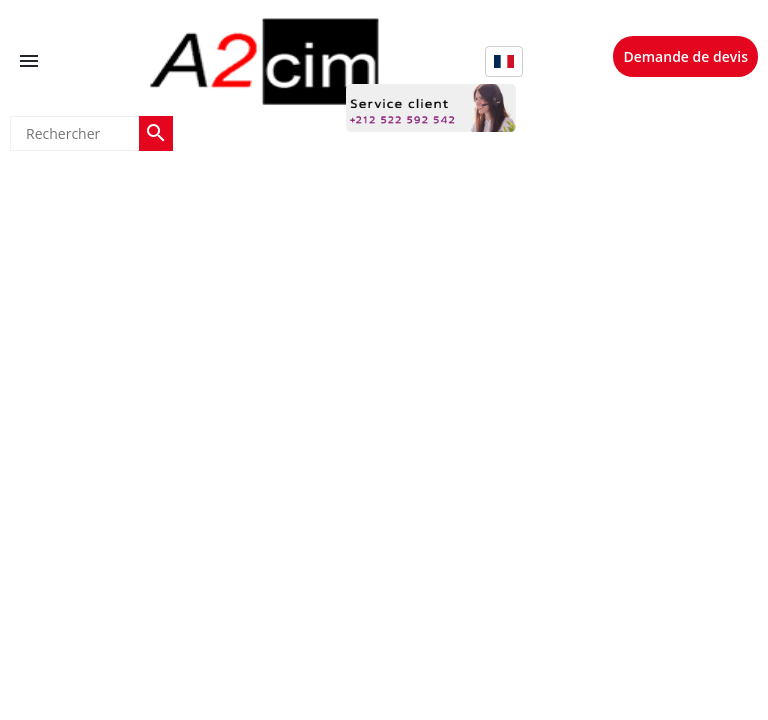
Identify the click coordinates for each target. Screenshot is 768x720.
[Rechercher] (75, 133)
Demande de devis (685, 56)
